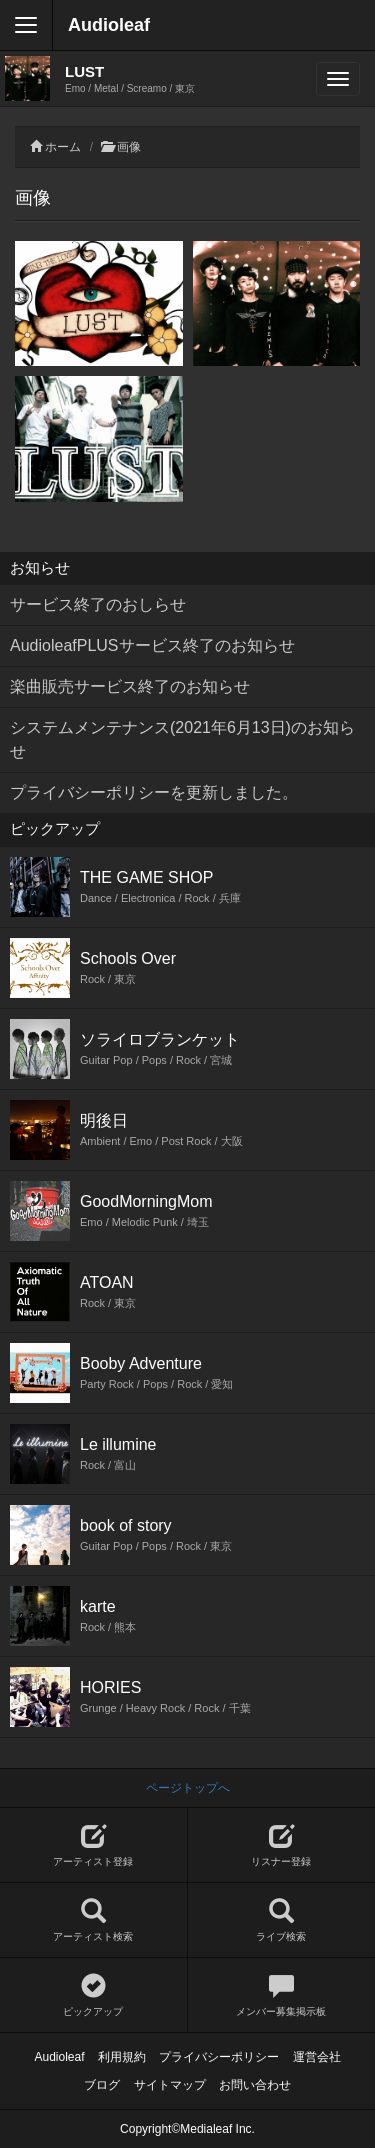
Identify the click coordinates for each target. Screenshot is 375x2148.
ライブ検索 (282, 1920)
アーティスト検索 (93, 1920)
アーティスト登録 (93, 1845)
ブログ (102, 2085)
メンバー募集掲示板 (282, 1995)
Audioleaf (109, 25)
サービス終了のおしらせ (98, 604)
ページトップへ (188, 1788)
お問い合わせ (255, 2085)
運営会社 (317, 2057)
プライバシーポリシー (219, 2057)
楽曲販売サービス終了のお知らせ (130, 686)
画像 (129, 147)
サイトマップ (170, 2085)
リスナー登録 (282, 1845)
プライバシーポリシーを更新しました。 (154, 792)
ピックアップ (93, 1995)
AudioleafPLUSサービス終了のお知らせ (152, 645)
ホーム (63, 147)
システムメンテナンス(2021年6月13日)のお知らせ (182, 739)
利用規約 (122, 2057)
